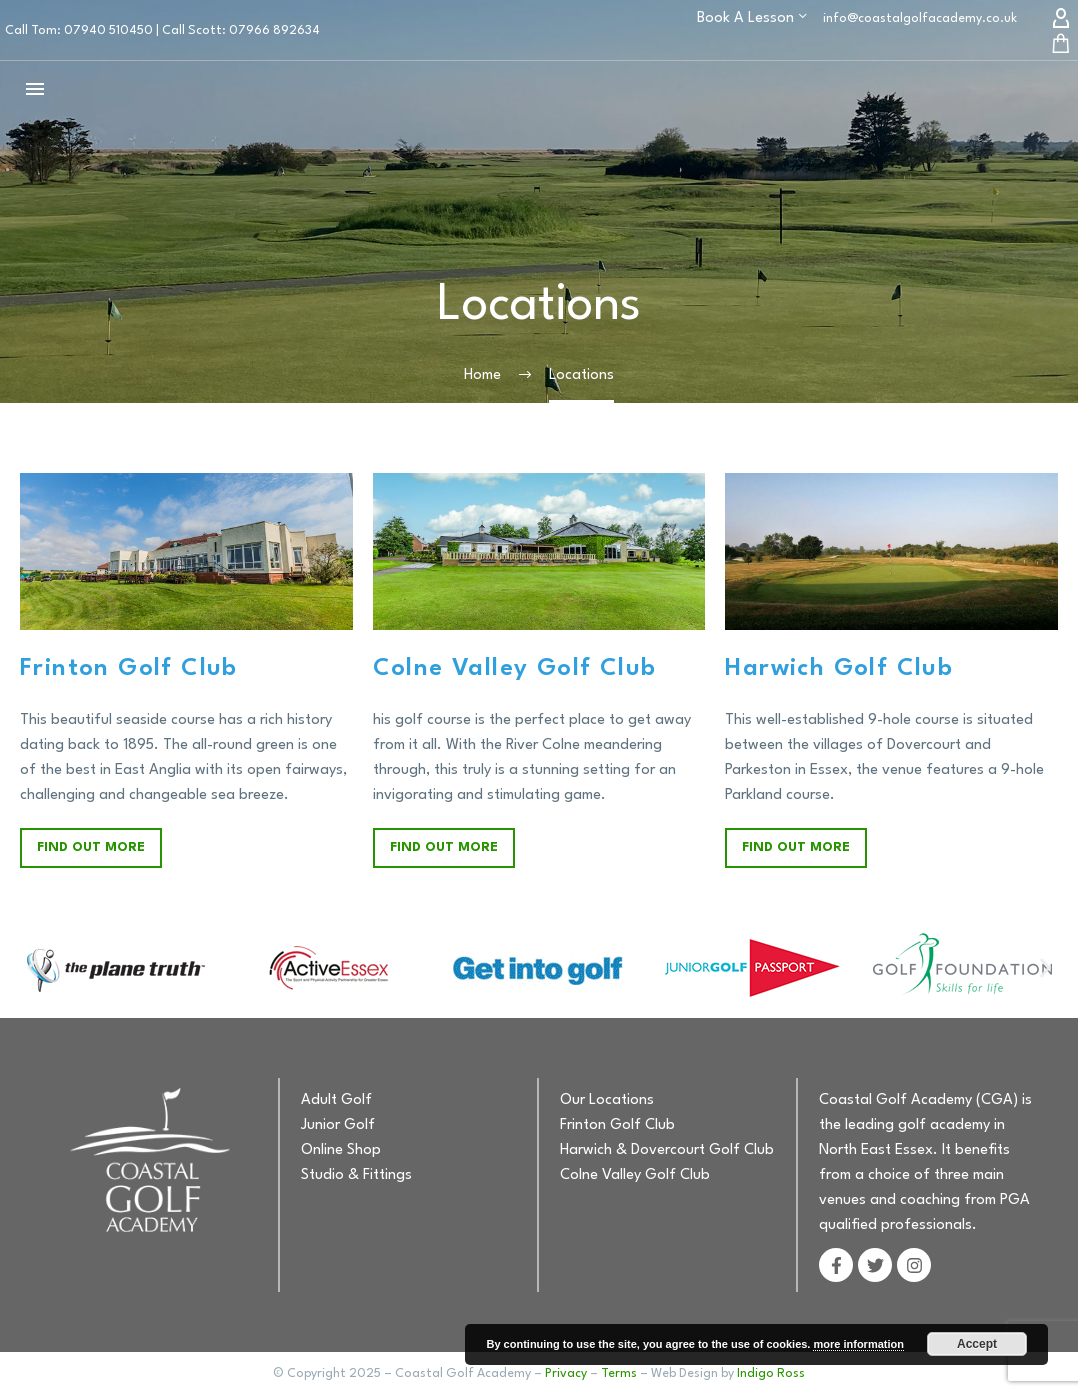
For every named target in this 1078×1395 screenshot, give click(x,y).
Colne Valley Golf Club (635, 1175)
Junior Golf (338, 1125)
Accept (977, 1344)
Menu (35, 89)
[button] (32, 968)
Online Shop (341, 1150)
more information (858, 1344)
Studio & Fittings (356, 1175)
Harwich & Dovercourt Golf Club (667, 1150)
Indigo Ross (771, 1373)
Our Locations (607, 1100)
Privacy (566, 1373)
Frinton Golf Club (617, 1125)
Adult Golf (336, 1100)
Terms (619, 1373)
